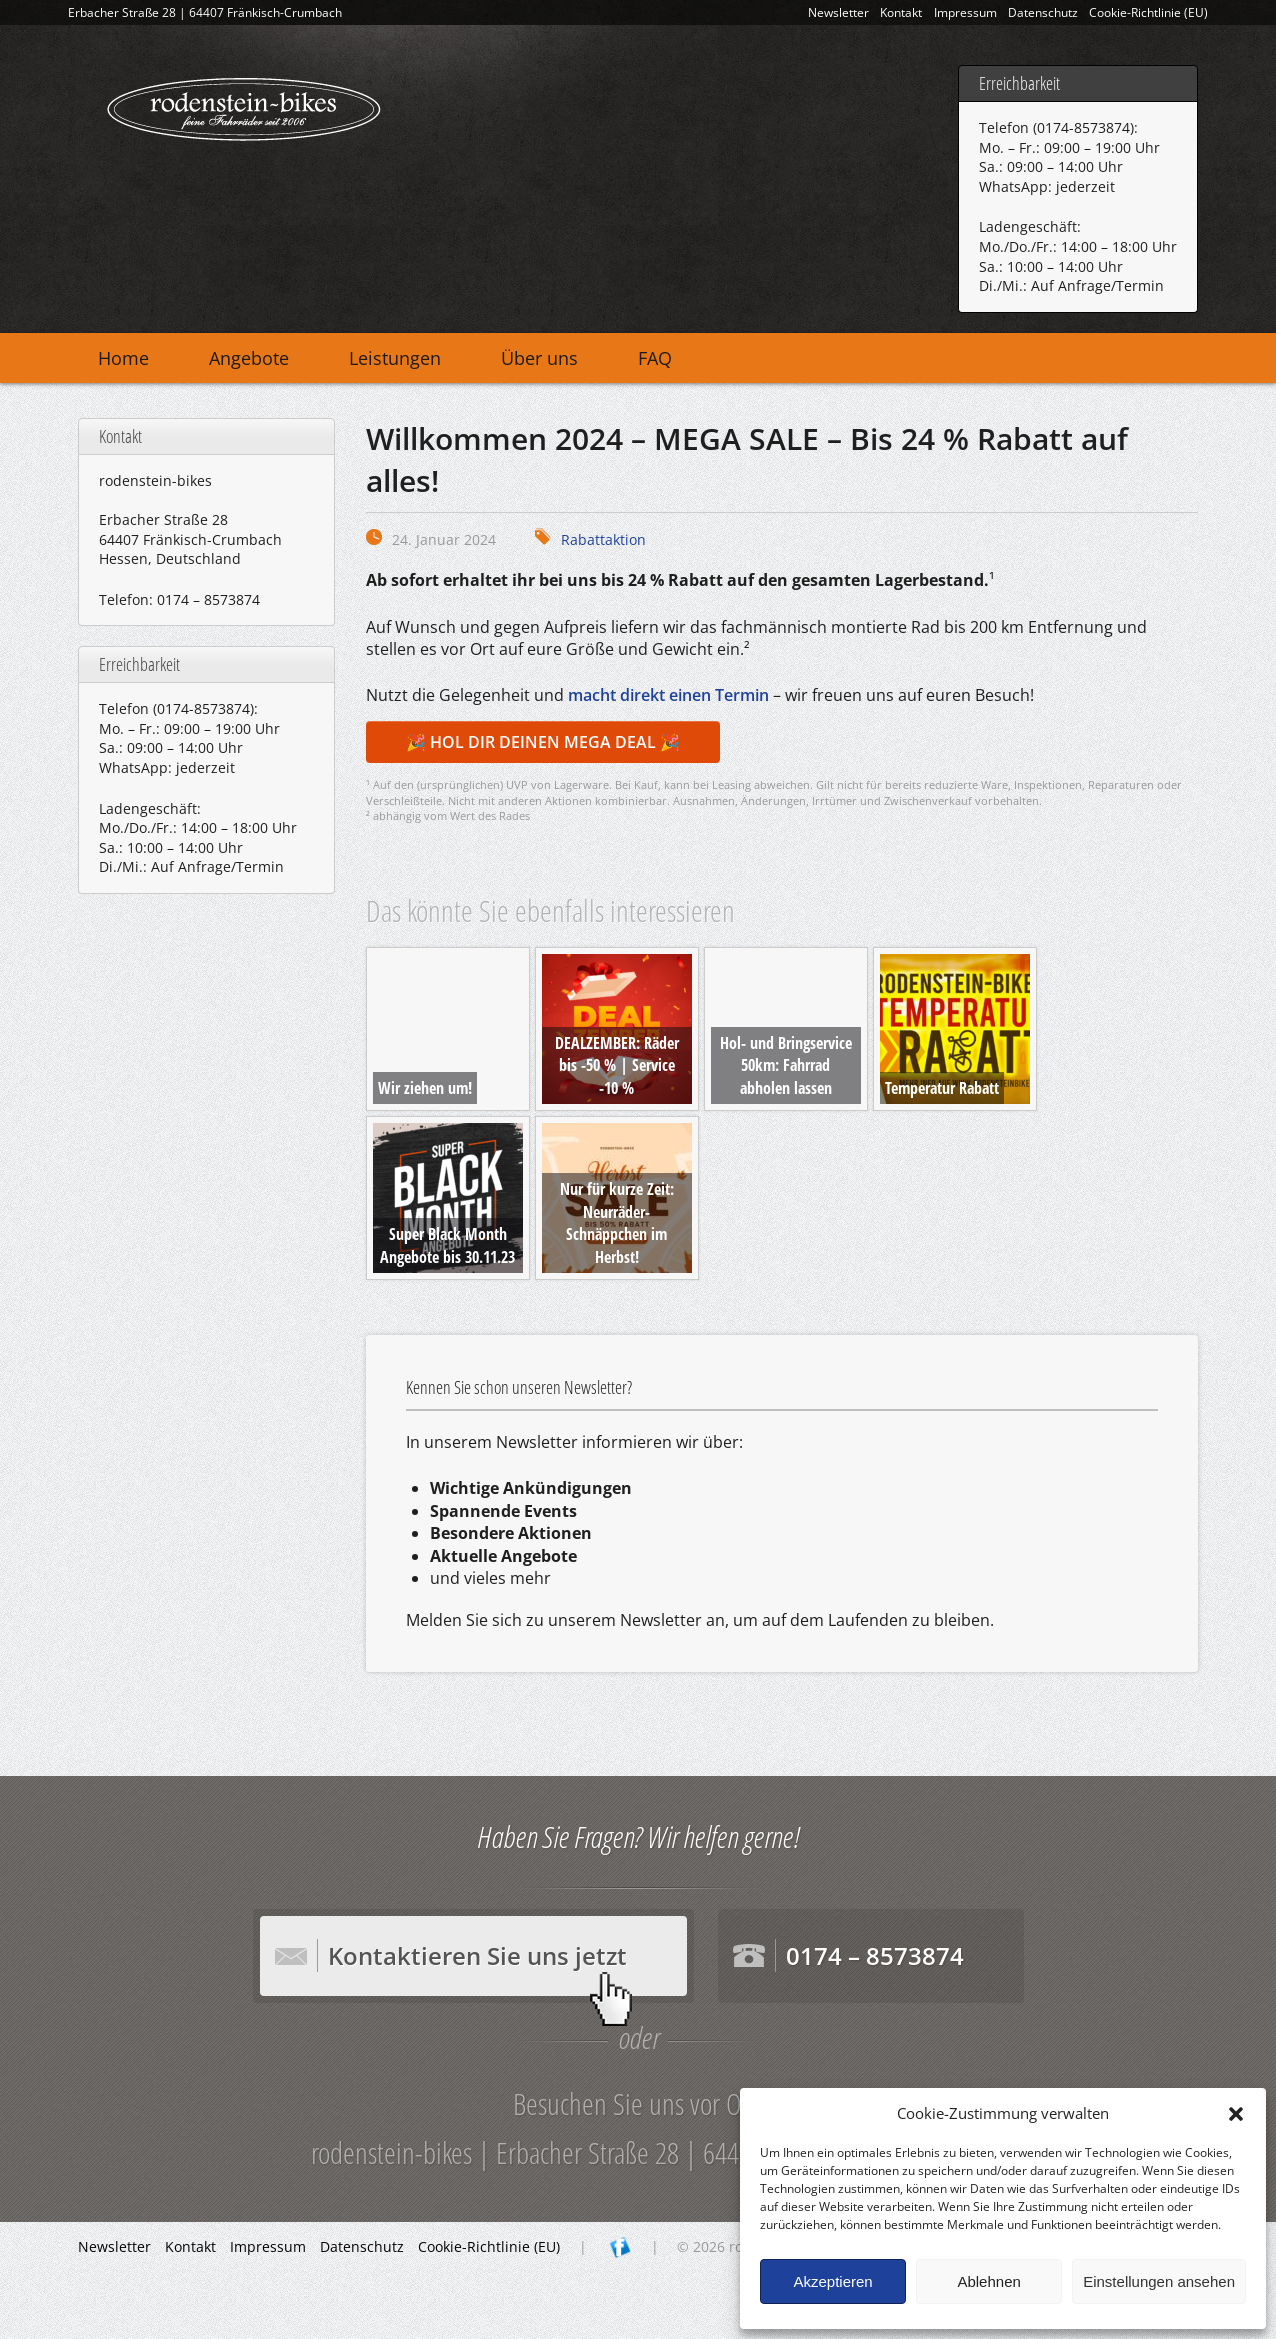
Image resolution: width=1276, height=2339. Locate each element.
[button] (1236, 2114)
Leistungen (395, 358)
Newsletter (838, 12)
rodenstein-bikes (243, 106)
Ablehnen (988, 2281)
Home (123, 358)
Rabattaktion (603, 539)
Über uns (539, 358)
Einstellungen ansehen (1159, 2281)
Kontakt (901, 12)
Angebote (249, 358)
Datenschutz (1043, 12)
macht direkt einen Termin (668, 695)
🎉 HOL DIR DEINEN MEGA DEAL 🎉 (543, 742)
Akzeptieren (832, 2281)
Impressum (965, 12)
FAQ (655, 358)
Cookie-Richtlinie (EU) (1148, 12)
